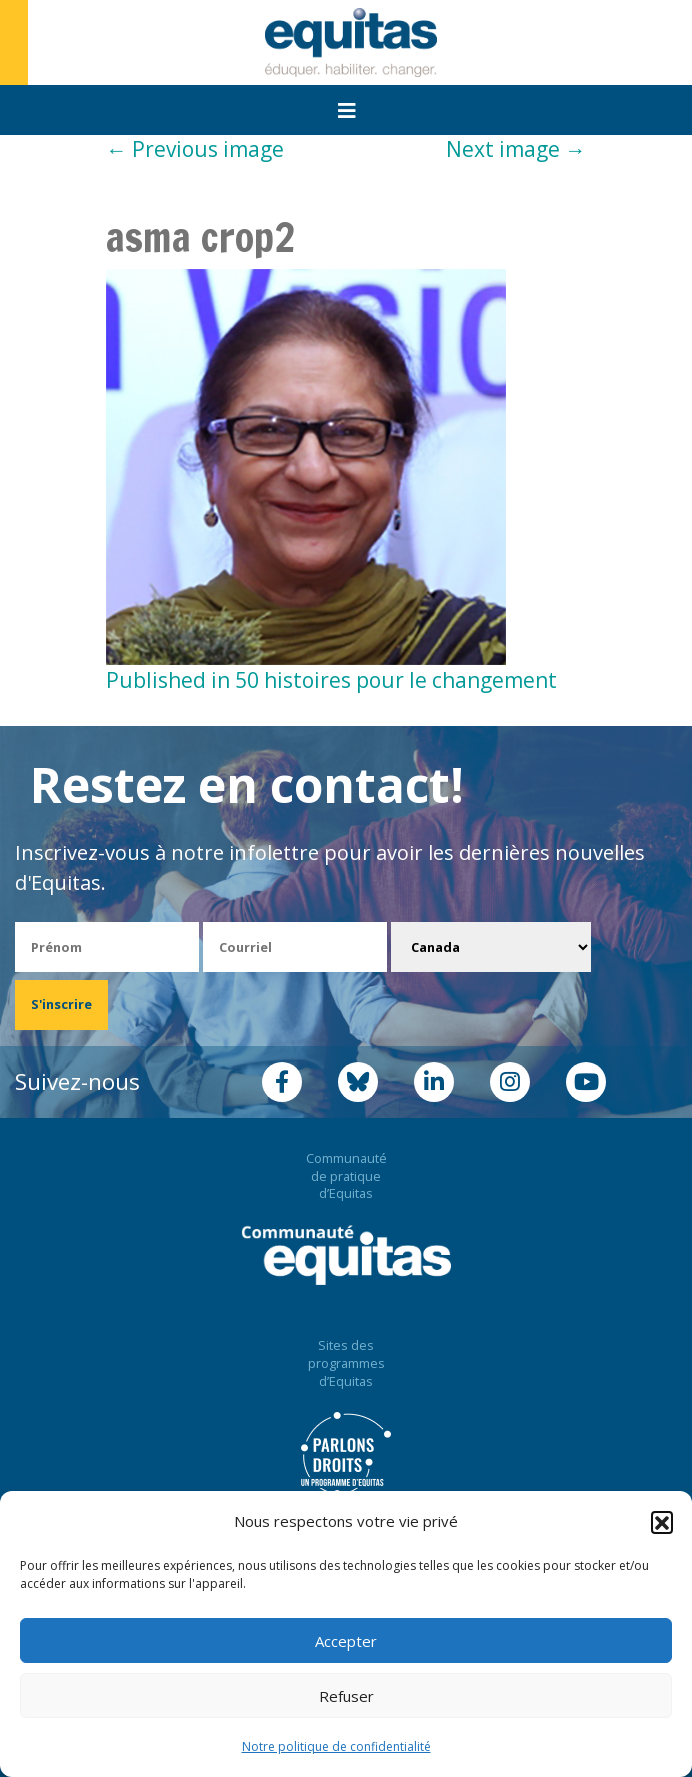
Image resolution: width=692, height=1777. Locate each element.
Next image (516, 149)
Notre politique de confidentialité (336, 1746)
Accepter (346, 1641)
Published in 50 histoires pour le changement (331, 680)
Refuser (346, 1696)
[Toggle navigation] (347, 111)
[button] (662, 1522)
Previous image (195, 149)
